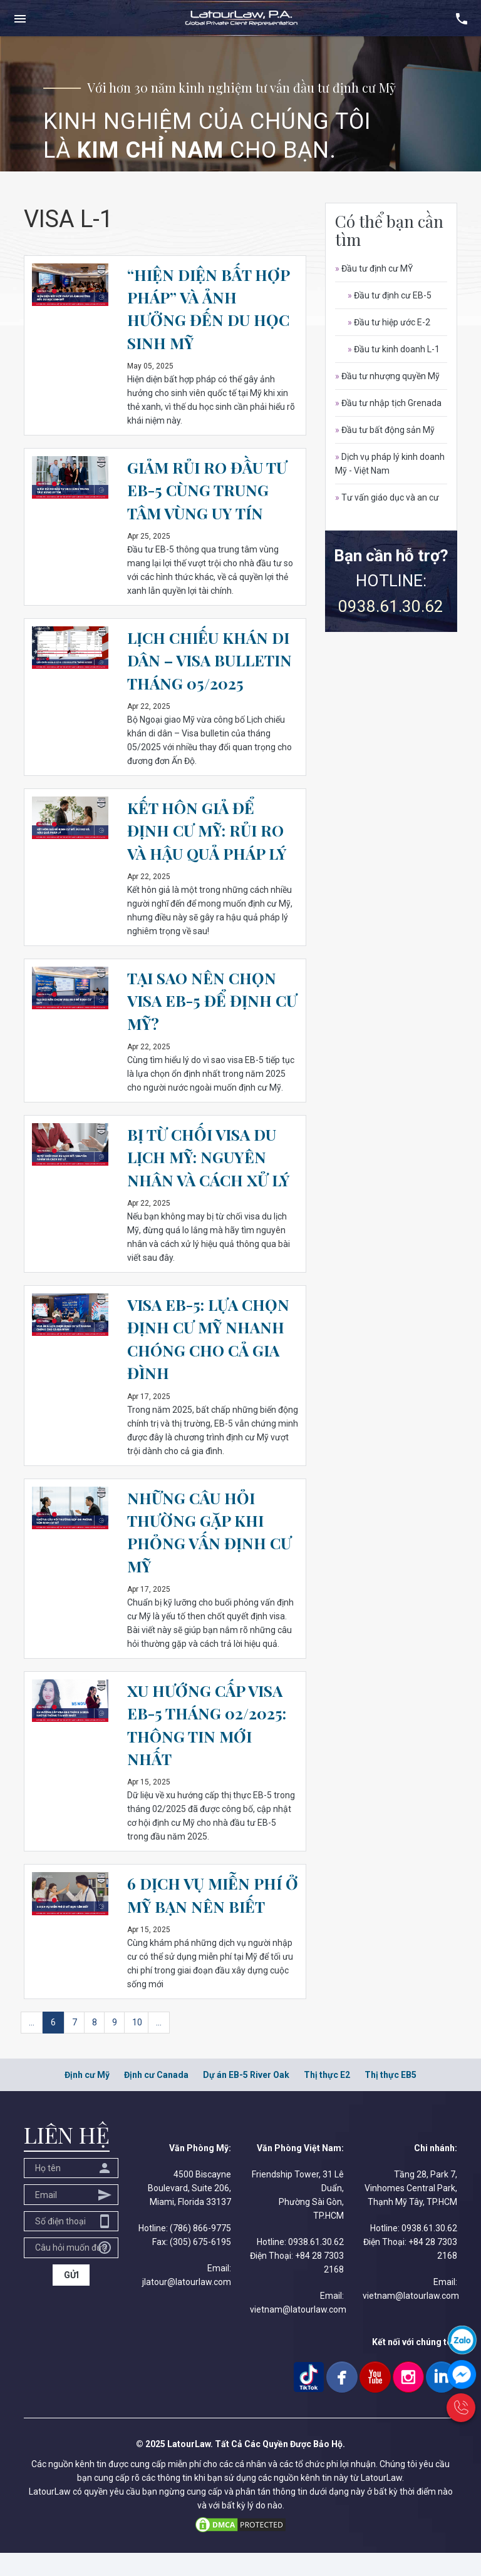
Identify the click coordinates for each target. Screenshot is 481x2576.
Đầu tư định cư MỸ (374, 268)
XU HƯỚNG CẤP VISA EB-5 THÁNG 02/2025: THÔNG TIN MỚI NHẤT (209, 1747)
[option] (240, 103)
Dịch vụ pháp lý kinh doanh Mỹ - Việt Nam (390, 464)
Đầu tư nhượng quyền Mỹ (387, 376)
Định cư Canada (156, 2098)
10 (137, 2045)
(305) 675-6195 (200, 2265)
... (31, 2045)
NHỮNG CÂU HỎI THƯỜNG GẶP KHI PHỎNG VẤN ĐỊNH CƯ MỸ (212, 1554)
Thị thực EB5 (390, 2098)
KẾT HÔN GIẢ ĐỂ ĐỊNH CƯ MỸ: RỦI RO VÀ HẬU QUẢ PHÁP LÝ (210, 853)
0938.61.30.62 (390, 606)
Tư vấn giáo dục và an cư (387, 497)
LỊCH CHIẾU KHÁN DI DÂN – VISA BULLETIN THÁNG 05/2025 (211, 671)
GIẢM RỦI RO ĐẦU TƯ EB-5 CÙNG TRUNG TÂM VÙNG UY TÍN (210, 490)
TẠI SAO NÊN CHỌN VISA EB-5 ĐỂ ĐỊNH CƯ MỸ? (205, 1023)
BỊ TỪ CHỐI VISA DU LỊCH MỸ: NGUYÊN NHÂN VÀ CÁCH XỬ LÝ (211, 1179)
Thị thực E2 (327, 2098)
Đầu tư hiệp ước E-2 (389, 322)
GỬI (71, 2298)
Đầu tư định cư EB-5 (390, 295)
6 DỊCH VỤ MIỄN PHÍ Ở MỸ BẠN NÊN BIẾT (208, 1917)
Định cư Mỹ (87, 2098)
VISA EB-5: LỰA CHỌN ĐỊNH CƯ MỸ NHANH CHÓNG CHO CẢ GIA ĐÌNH (209, 1361)
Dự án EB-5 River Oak (246, 2098)
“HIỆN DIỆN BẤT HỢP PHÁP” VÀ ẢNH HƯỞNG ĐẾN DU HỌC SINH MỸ (212, 308)
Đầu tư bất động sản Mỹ (385, 430)
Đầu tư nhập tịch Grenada (388, 403)
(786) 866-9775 (200, 2251)
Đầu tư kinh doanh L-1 (394, 349)
